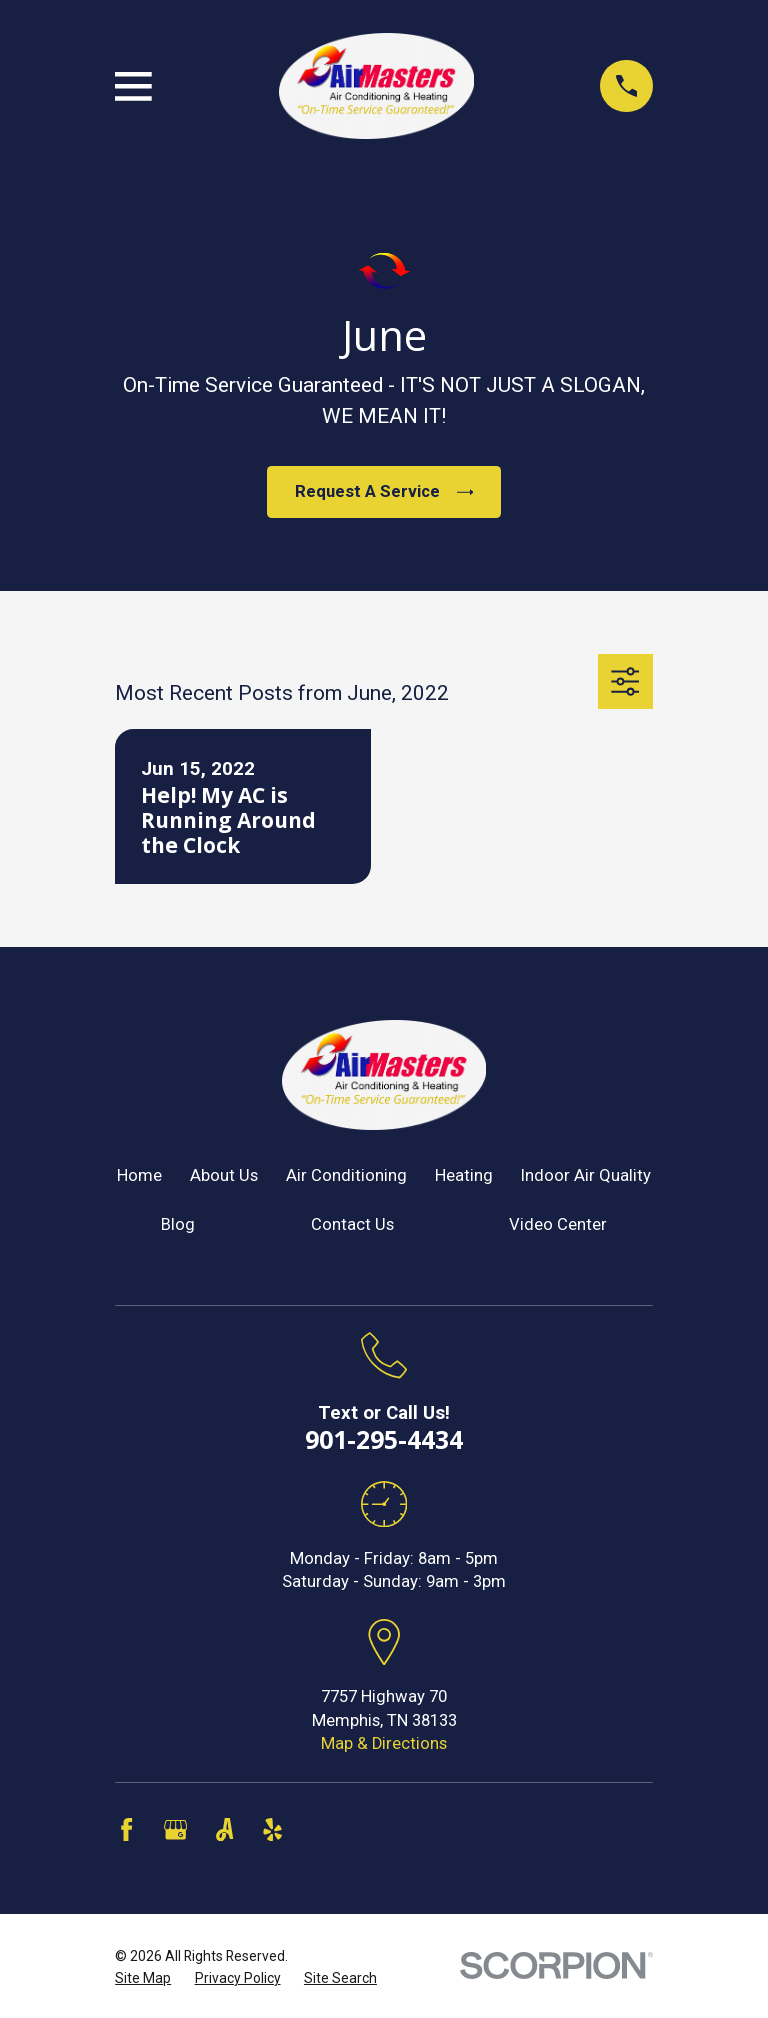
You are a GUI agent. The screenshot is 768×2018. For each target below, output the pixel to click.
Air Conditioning (346, 1175)
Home (139, 1175)
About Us (224, 1175)
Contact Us (352, 1224)
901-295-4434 (384, 1439)
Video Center (558, 1224)
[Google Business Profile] (175, 1829)
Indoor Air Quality (586, 1175)
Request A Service (384, 491)
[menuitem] (143, 1978)
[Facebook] (126, 1829)
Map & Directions (384, 1743)
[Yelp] (272, 1829)
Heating (464, 1175)
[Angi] (224, 1829)
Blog (178, 1224)
